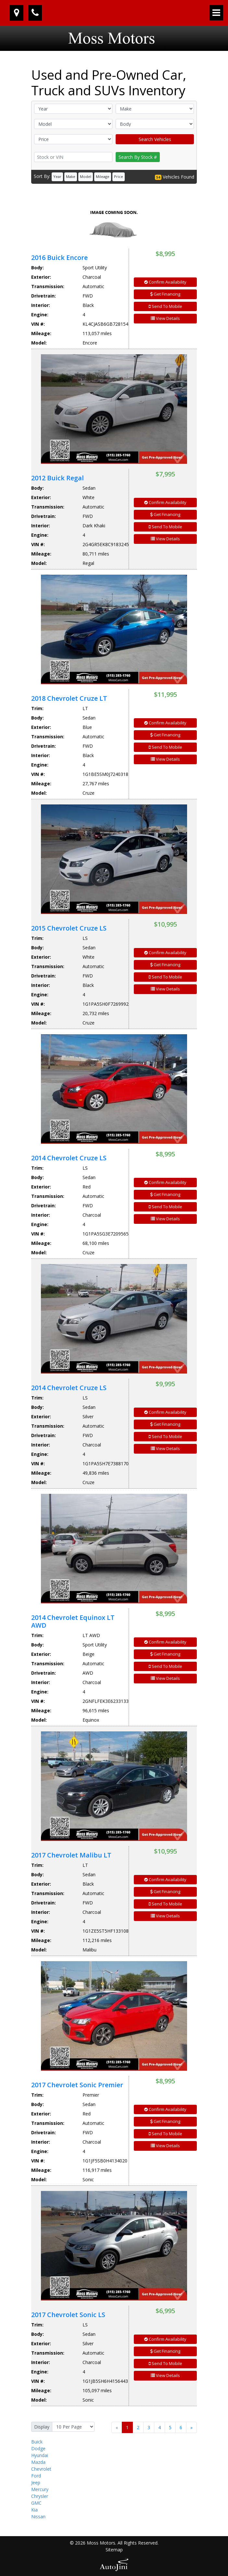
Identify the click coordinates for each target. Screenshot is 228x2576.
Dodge (38, 2448)
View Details (165, 318)
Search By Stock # (138, 157)
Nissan (38, 2516)
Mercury (39, 2489)
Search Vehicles (155, 139)
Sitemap (114, 2550)
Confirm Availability (165, 282)
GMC (36, 2503)
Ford (36, 2476)
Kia (34, 2510)
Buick (37, 2442)
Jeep (35, 2482)
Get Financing (165, 294)
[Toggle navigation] (216, 12)
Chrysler (39, 2496)
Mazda (38, 2462)
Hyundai (39, 2455)
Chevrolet (41, 2469)
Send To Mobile (165, 306)
